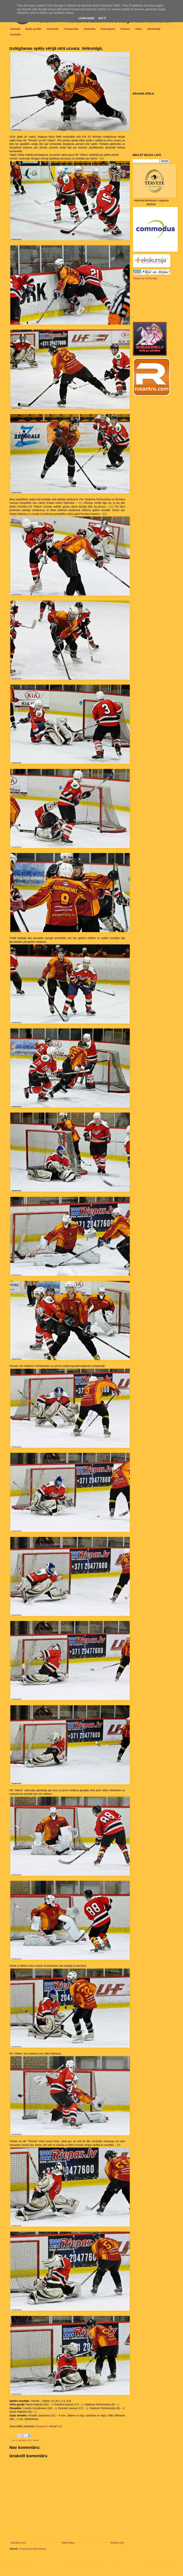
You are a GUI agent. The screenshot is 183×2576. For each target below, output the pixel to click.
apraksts (22, 2440)
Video (138, 28)
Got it (102, 18)
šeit (59, 2426)
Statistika (89, 28)
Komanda (53, 28)
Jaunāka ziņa (18, 2542)
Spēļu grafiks (33, 28)
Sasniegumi (107, 28)
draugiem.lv (42, 2426)
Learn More (86, 18)
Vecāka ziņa (117, 2542)
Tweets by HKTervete (145, 278)
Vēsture (125, 28)
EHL (29, 2440)
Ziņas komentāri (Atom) (32, 2548)
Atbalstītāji (154, 28)
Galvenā (15, 28)
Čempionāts (71, 28)
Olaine (36, 2440)
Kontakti (15, 34)
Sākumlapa (67, 2542)
